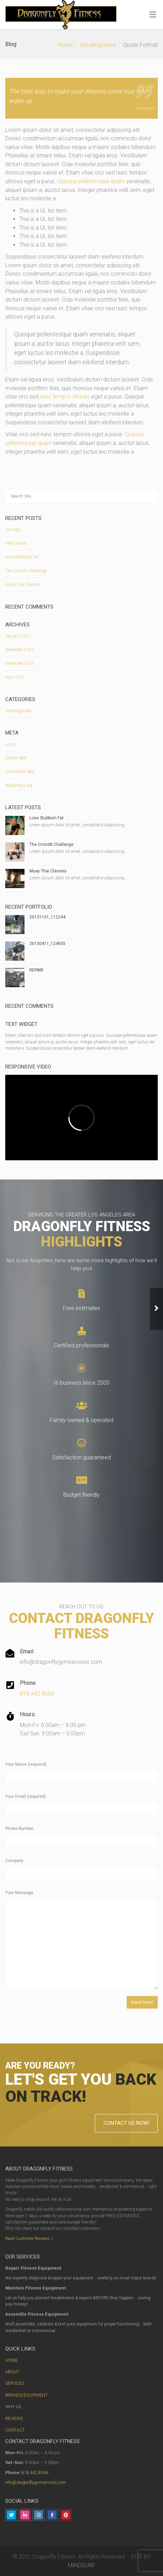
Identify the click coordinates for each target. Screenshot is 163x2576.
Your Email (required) (25, 1796)
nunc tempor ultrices (65, 396)
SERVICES (14, 2383)
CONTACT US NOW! (126, 2123)
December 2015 (19, 663)
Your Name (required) (26, 1764)
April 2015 (15, 677)
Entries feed (16, 757)
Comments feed (19, 771)
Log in (10, 744)
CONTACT (15, 2430)
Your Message (19, 1892)
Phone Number (19, 1828)
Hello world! (16, 543)
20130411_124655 (47, 943)
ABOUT (12, 2371)
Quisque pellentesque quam (91, 181)
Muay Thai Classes (23, 584)
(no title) (12, 529)
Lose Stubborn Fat (22, 556)
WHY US (13, 2406)
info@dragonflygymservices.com (35, 2482)
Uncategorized (98, 45)
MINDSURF (81, 2565)
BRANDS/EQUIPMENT (26, 2395)
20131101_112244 (47, 917)
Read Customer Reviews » (28, 2238)
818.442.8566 (37, 1693)
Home (65, 45)
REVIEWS (14, 2418)
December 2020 (19, 649)
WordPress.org (19, 785)
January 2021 (18, 636)
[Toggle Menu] (153, 15)
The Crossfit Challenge (26, 570)
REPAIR (36, 970)
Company (14, 1860)
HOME (11, 2360)
